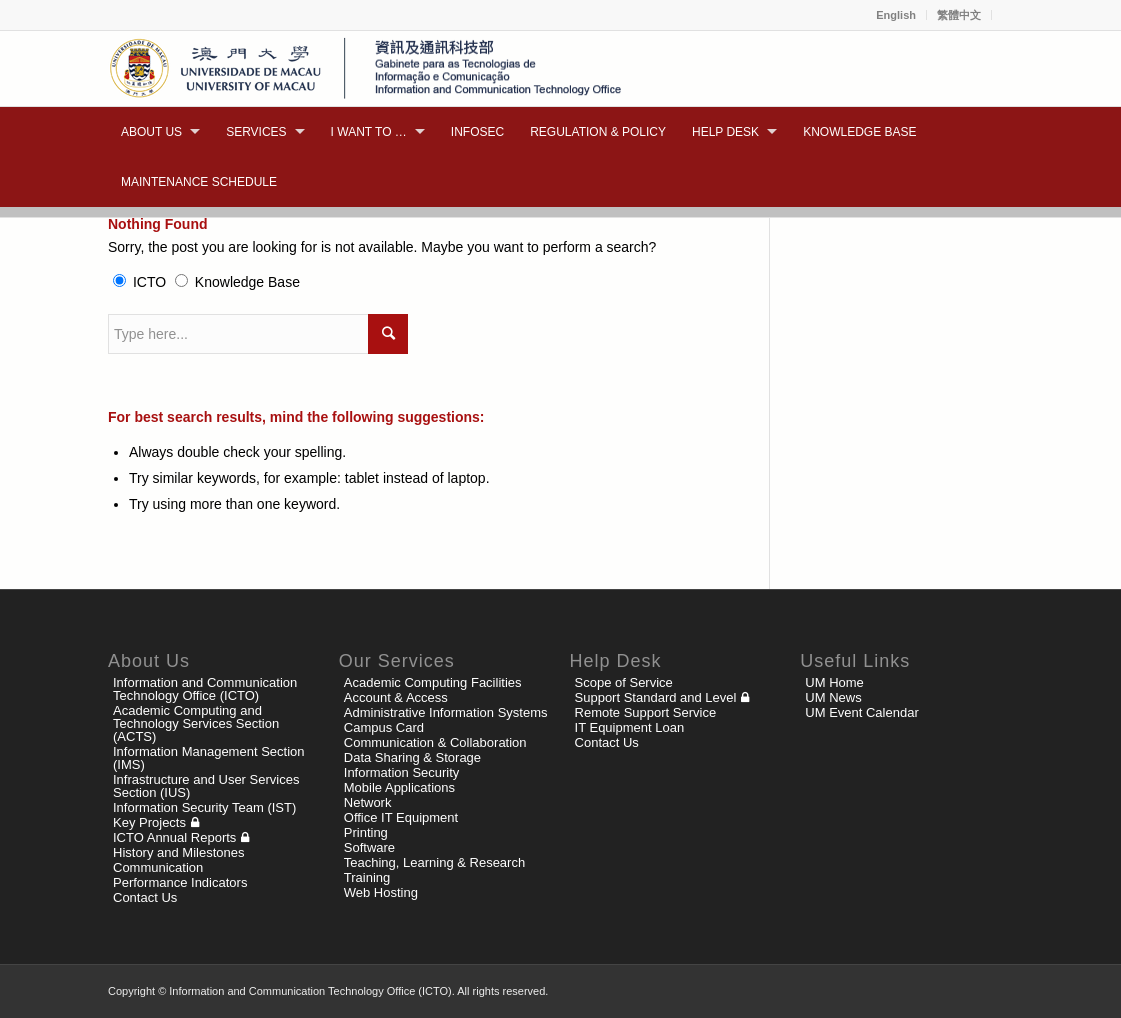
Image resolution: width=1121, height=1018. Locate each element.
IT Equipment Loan (630, 727)
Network (368, 802)
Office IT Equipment (401, 817)
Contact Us (145, 897)
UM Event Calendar (861, 712)
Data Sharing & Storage (412, 757)
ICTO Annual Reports (174, 837)
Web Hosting (381, 892)
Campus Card (384, 727)
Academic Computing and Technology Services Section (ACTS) (196, 723)
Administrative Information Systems (446, 712)
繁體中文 (959, 15)
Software (369, 847)
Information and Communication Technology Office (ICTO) (205, 689)
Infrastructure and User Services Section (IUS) (206, 786)
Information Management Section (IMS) (209, 758)
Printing (366, 832)
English (896, 15)
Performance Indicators (180, 882)
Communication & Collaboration (435, 742)
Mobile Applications (399, 787)
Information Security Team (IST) (204, 807)
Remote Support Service (646, 712)
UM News (833, 697)
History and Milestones (179, 852)
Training (367, 877)
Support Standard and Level (656, 697)
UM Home (834, 682)
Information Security (402, 772)
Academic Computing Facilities (433, 682)
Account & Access (396, 697)
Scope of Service (624, 682)
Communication (158, 867)
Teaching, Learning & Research (434, 862)
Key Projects (149, 822)
